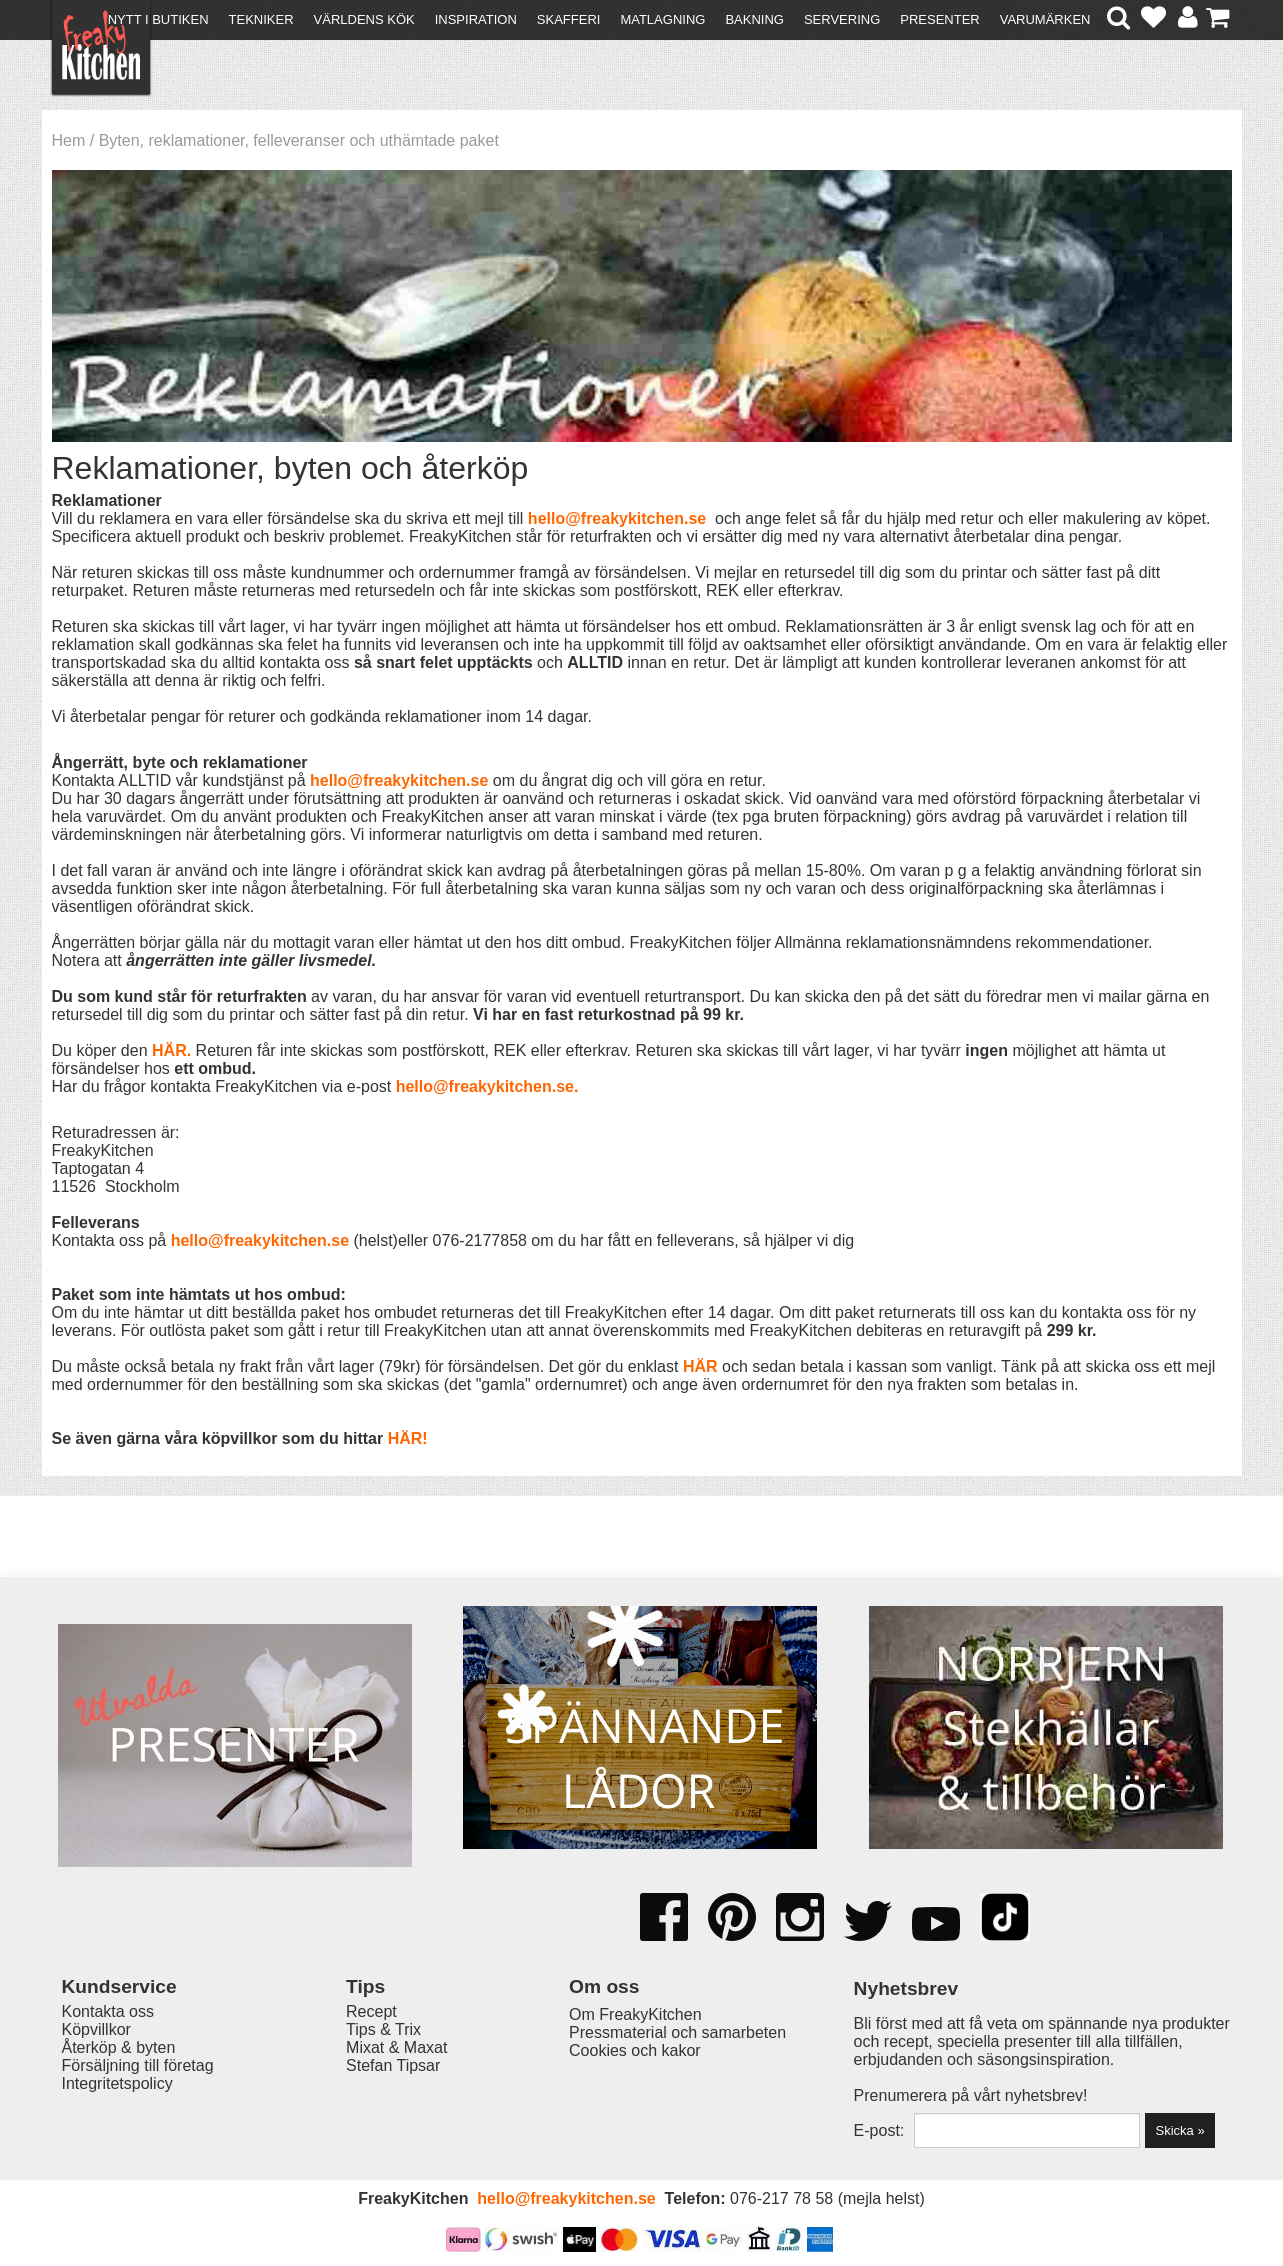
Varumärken (1045, 19)
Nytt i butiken (158, 19)
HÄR (169, 1050)
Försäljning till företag (138, 2065)
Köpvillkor (96, 2029)
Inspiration (476, 19)
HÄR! (408, 1438)
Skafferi (569, 19)
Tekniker (261, 19)
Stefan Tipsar (393, 2065)
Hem (69, 140)
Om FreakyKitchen (635, 2014)
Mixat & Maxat (396, 2047)
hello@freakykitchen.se (617, 518)
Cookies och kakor (635, 2050)
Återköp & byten (119, 2047)
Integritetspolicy (117, 2083)
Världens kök (364, 19)
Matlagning (662, 19)
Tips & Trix (383, 2029)
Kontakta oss (108, 2011)
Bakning (754, 19)
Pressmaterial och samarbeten (677, 2032)
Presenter (939, 19)
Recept (371, 2011)
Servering (842, 19)
